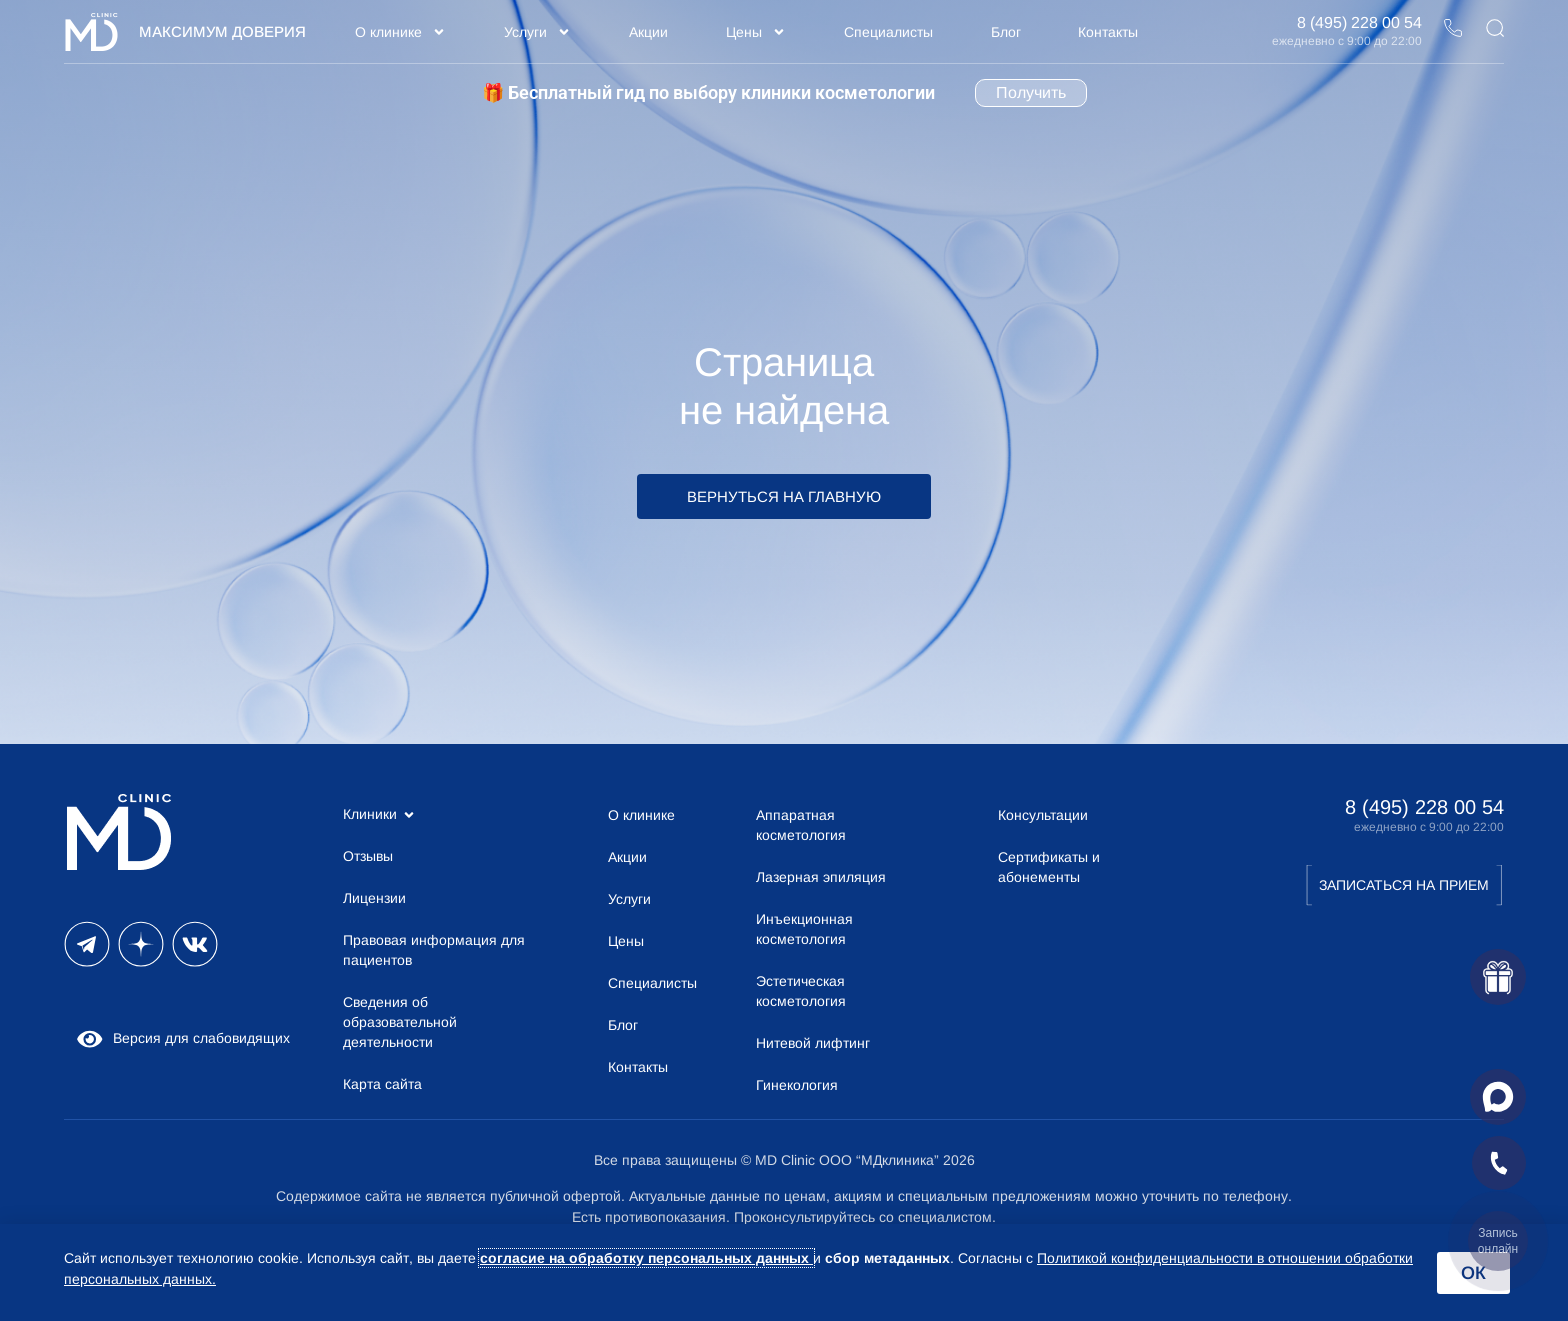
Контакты (1108, 32)
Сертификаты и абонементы (1049, 867)
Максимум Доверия (222, 31)
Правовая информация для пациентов (434, 950)
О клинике (400, 32)
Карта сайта (382, 1084)
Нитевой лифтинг (813, 1043)
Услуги (537, 32)
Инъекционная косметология (804, 929)
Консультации (1043, 815)
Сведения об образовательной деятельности (400, 1022)
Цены (756, 32)
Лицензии (374, 898)
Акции (648, 32)
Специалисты (888, 32)
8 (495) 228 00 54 (1359, 22)
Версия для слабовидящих (182, 1038)
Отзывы (368, 856)
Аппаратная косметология (801, 825)
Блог (1006, 32)
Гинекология (797, 1085)
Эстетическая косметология (801, 991)
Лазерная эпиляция (821, 877)
